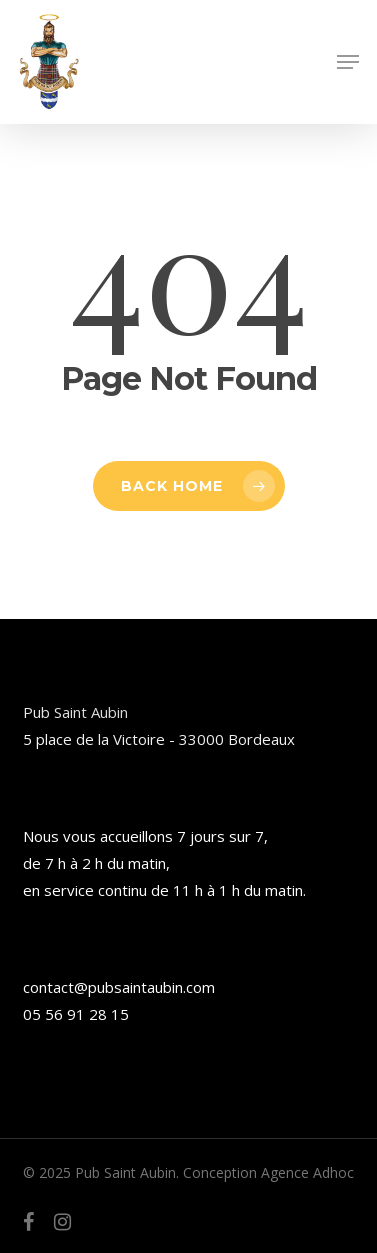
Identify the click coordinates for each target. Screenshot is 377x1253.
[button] (348, 62)
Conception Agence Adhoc (268, 1172)
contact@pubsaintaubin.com (119, 987)
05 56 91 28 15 (76, 1014)
